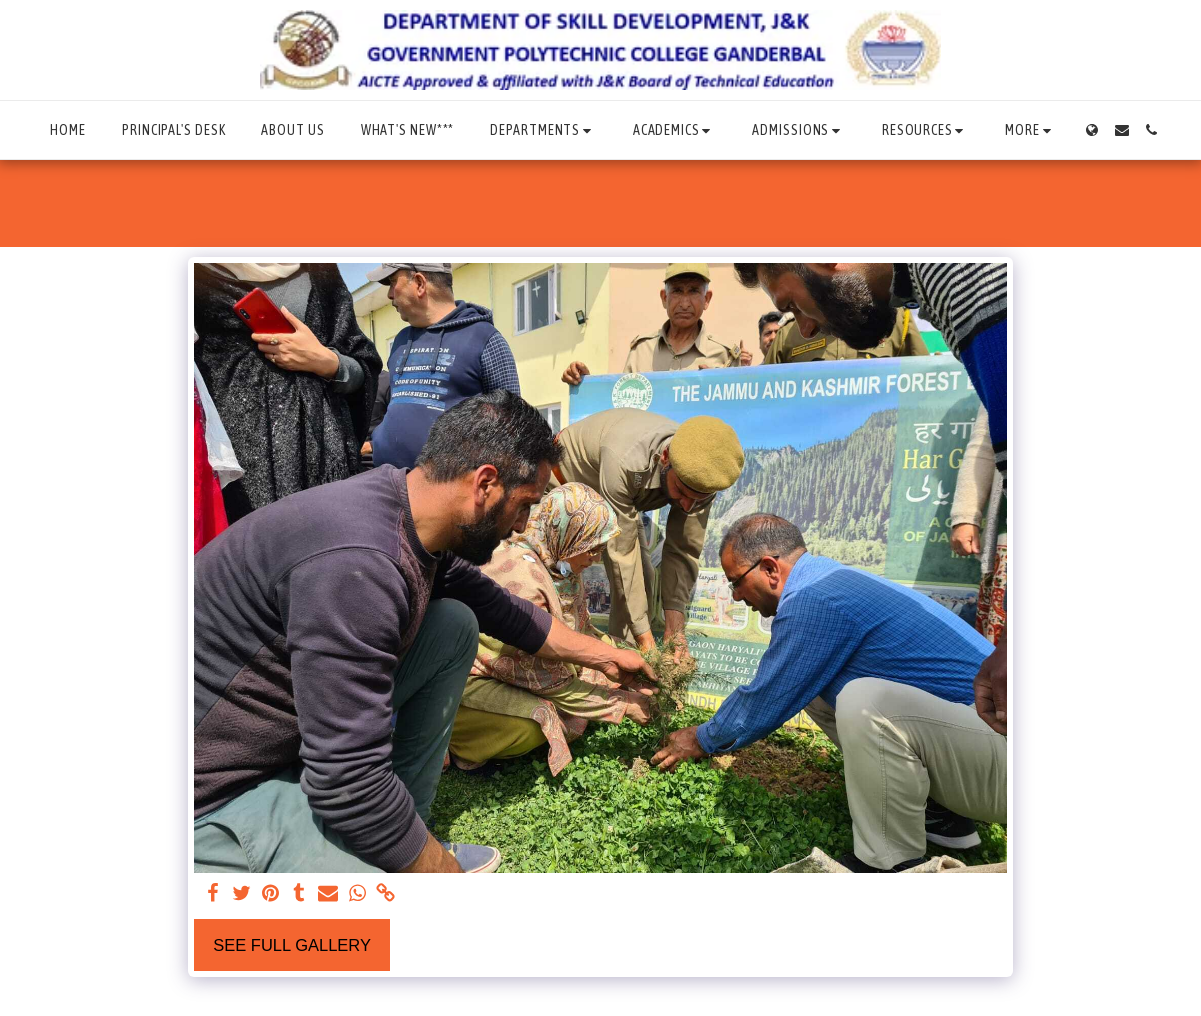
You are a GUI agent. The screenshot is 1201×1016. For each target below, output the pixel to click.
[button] (543, 130)
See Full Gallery (292, 945)
